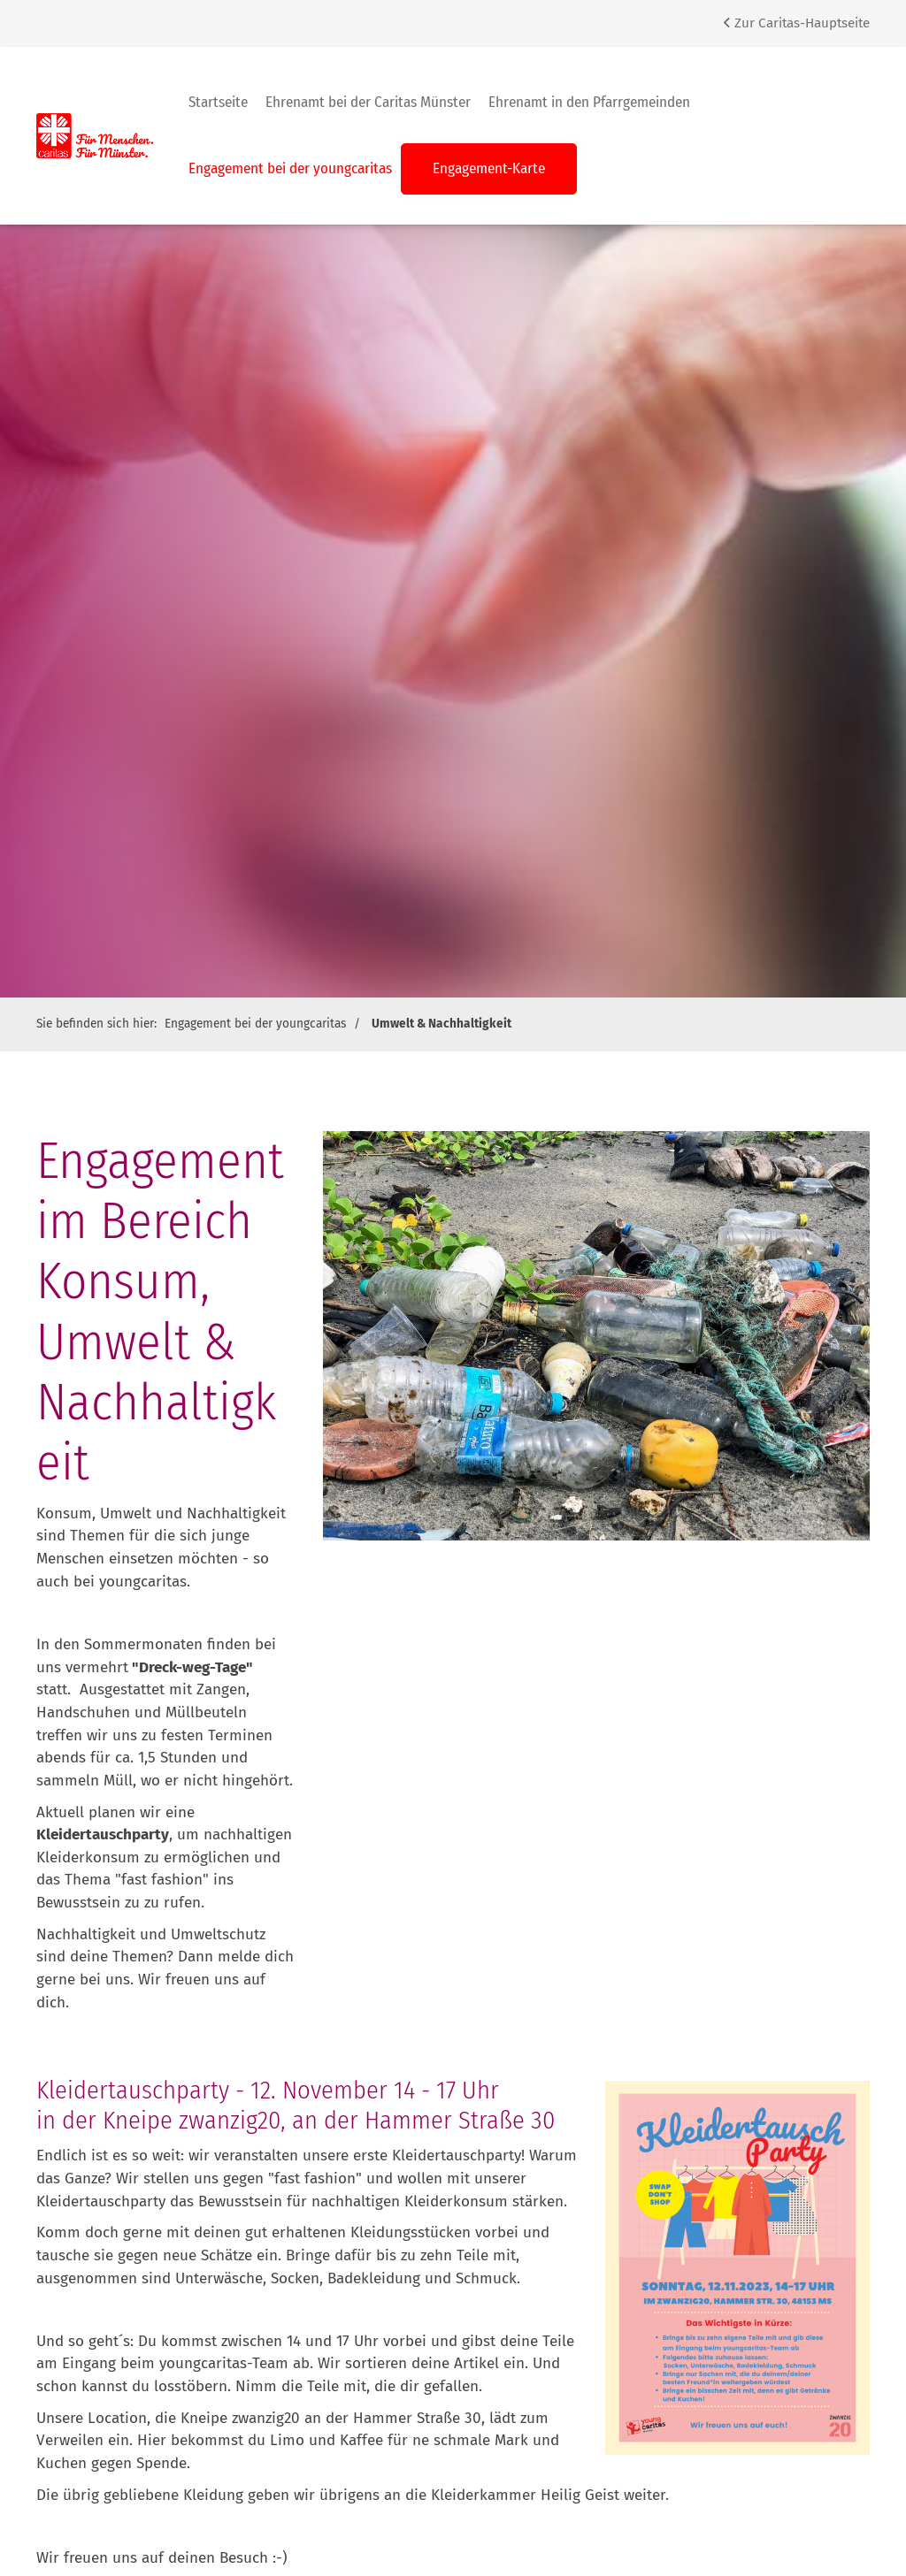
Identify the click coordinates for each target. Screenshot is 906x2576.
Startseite (218, 102)
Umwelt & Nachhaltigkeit (441, 1023)
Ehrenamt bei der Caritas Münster (368, 102)
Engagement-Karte (489, 168)
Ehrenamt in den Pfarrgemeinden (589, 102)
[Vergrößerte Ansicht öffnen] (737, 2268)
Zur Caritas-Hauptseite (796, 23)
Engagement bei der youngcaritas (290, 168)
